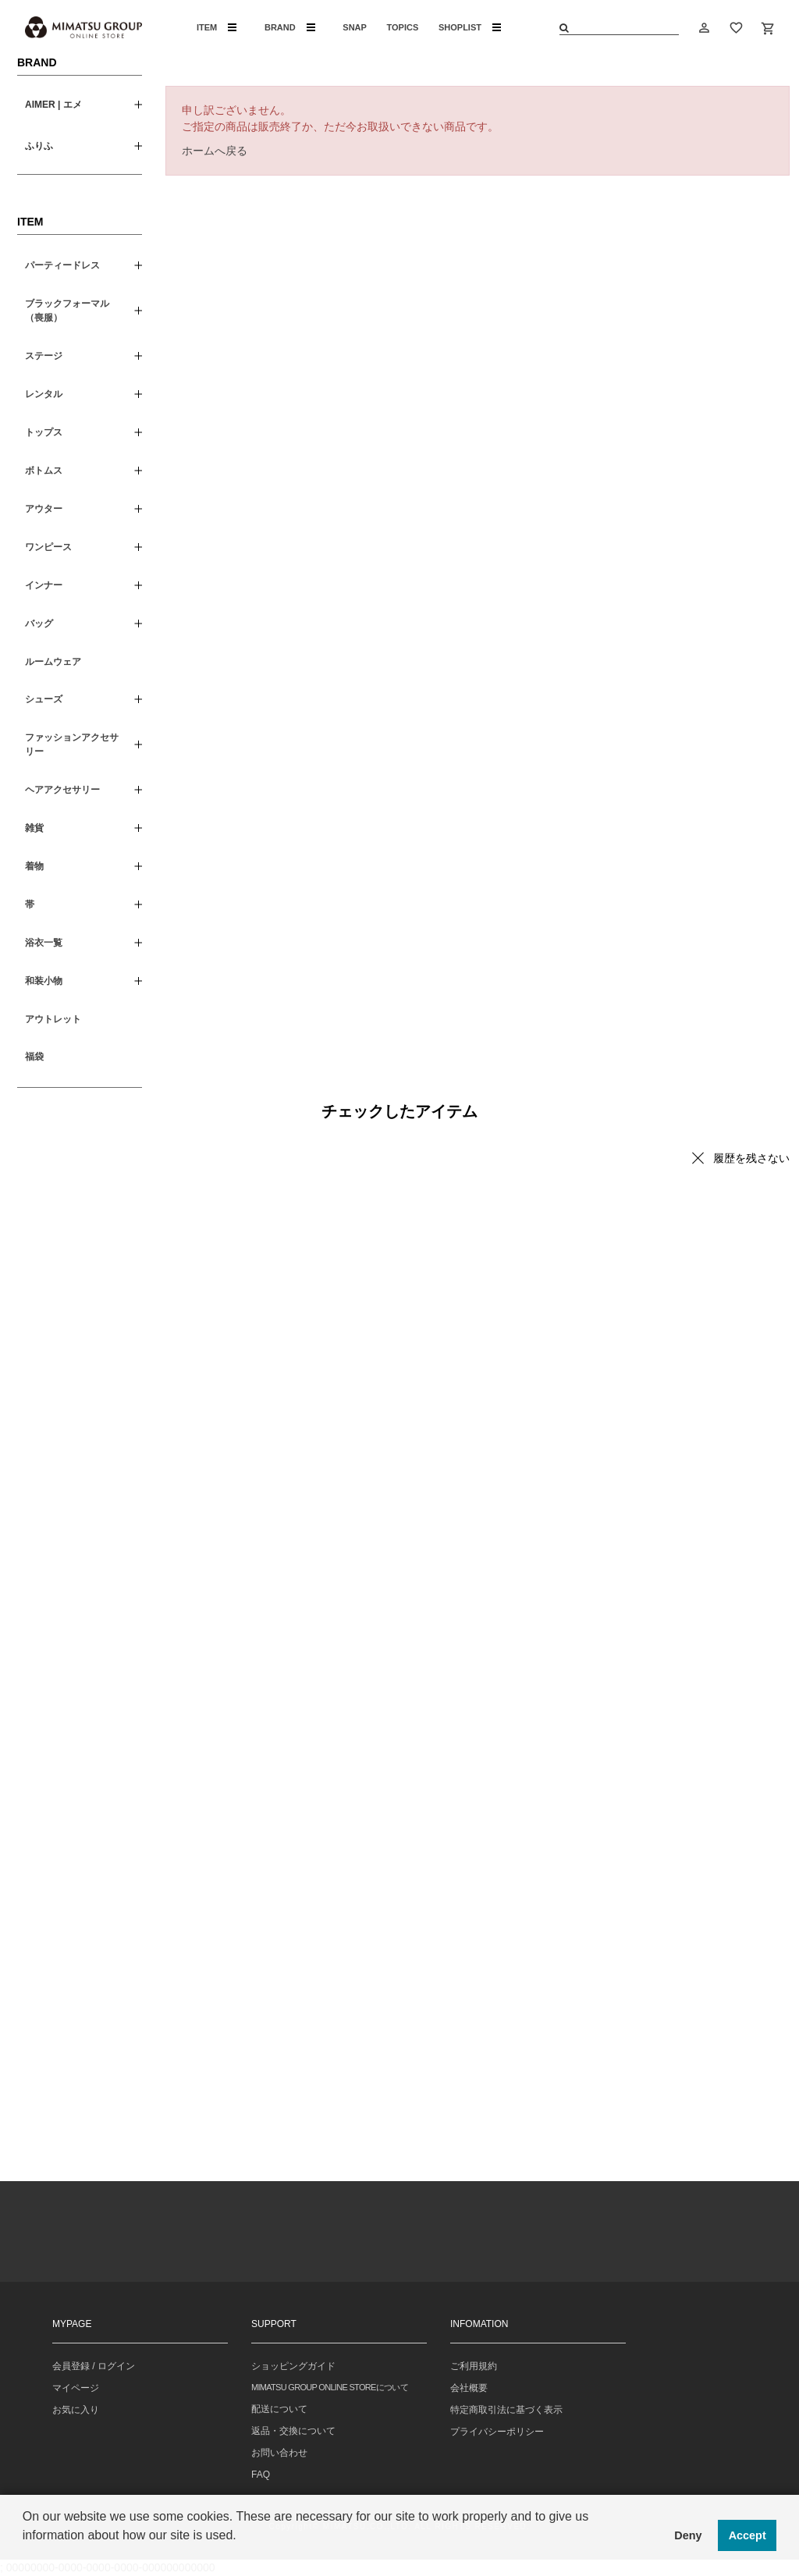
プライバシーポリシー (497, 2431)
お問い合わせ (279, 2452)
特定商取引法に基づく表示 (506, 2409)
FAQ (260, 2474)
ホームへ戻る (214, 150)
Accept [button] (747, 2535)
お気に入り (75, 2409)
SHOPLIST (470, 27)
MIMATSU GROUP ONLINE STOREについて (329, 2387)
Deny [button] (687, 2535)
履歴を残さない (751, 1158)
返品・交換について (293, 2430)
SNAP (355, 27)
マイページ (75, 2387)
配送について (279, 2409)
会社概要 (469, 2387)
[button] (25, 2555)
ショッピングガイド (293, 2366)
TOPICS (403, 27)
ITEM (216, 27)
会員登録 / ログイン (93, 2366)
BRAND (290, 27)
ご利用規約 (473, 2366)
